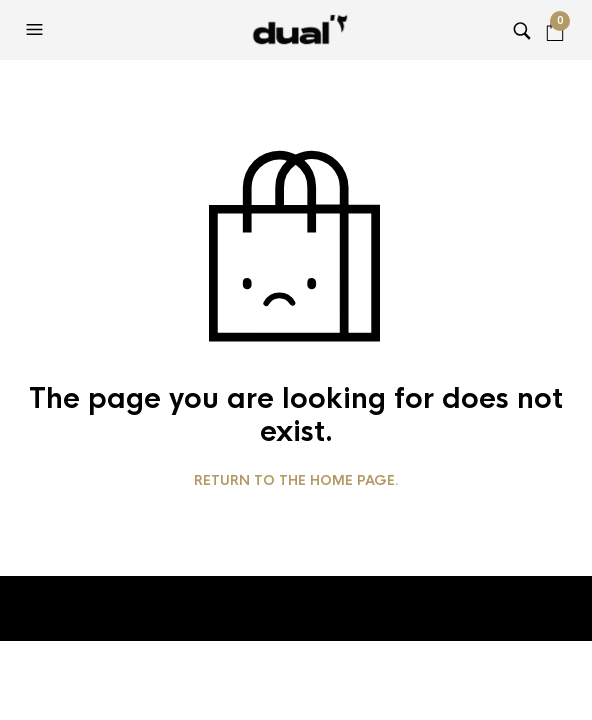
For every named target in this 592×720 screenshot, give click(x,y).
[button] (37, 30)
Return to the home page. (296, 481)
